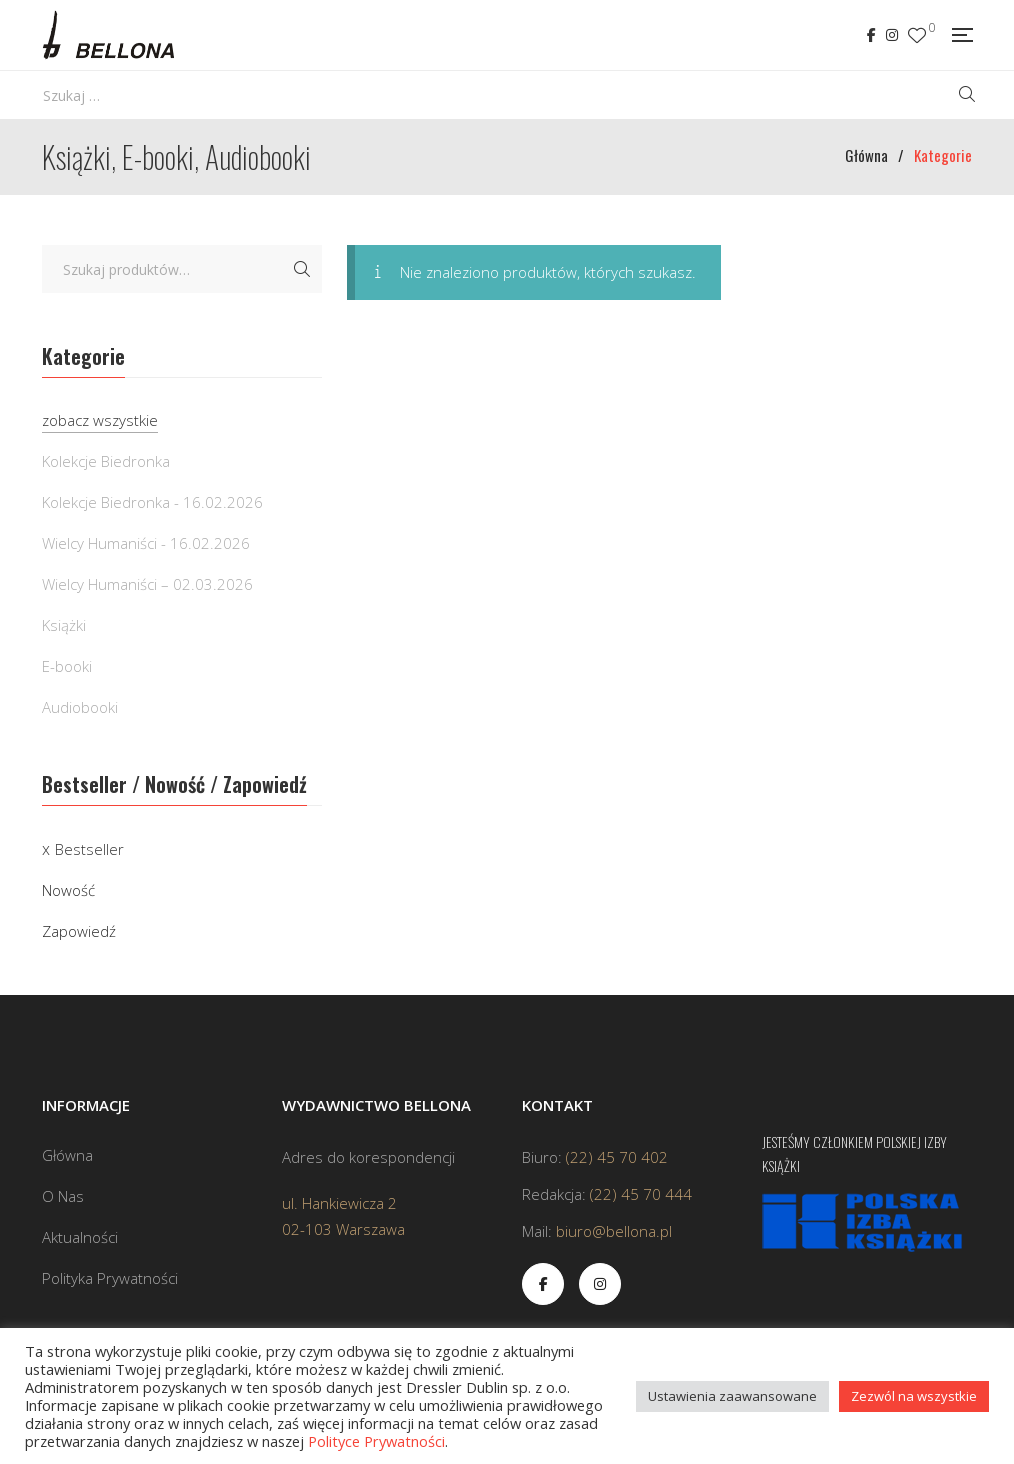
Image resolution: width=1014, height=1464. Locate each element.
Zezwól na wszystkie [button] (914, 1396)
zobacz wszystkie (100, 420)
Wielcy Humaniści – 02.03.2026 (147, 584)
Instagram (892, 35)
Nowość (68, 890)
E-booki (67, 666)
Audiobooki (80, 707)
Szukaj (302, 269)
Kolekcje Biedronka (106, 461)
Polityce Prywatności (376, 1441)
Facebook (871, 35)
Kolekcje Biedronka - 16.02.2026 (152, 502)
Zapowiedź (79, 931)
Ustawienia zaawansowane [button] (732, 1396)
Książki (64, 625)
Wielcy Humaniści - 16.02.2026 (146, 543)
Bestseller (89, 849)
